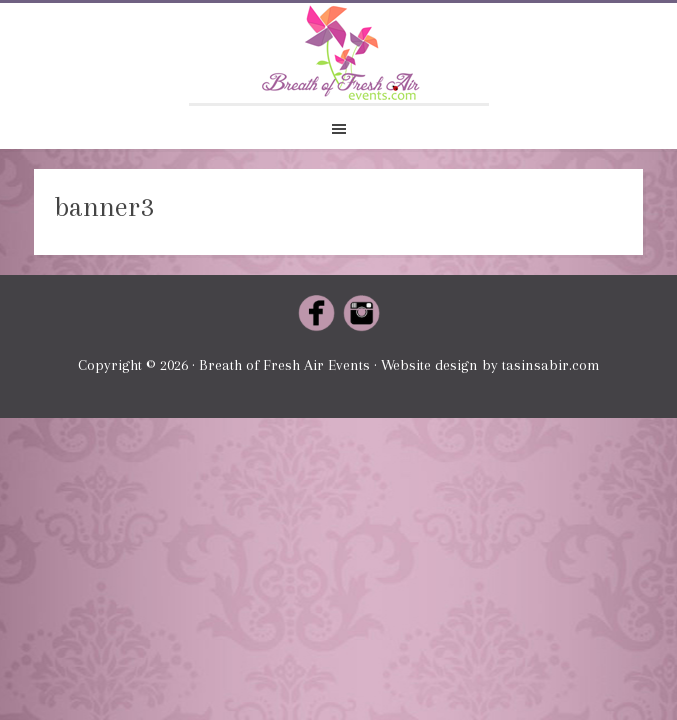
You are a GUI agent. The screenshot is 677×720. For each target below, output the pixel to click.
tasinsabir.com (551, 365)
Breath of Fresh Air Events (339, 53)
